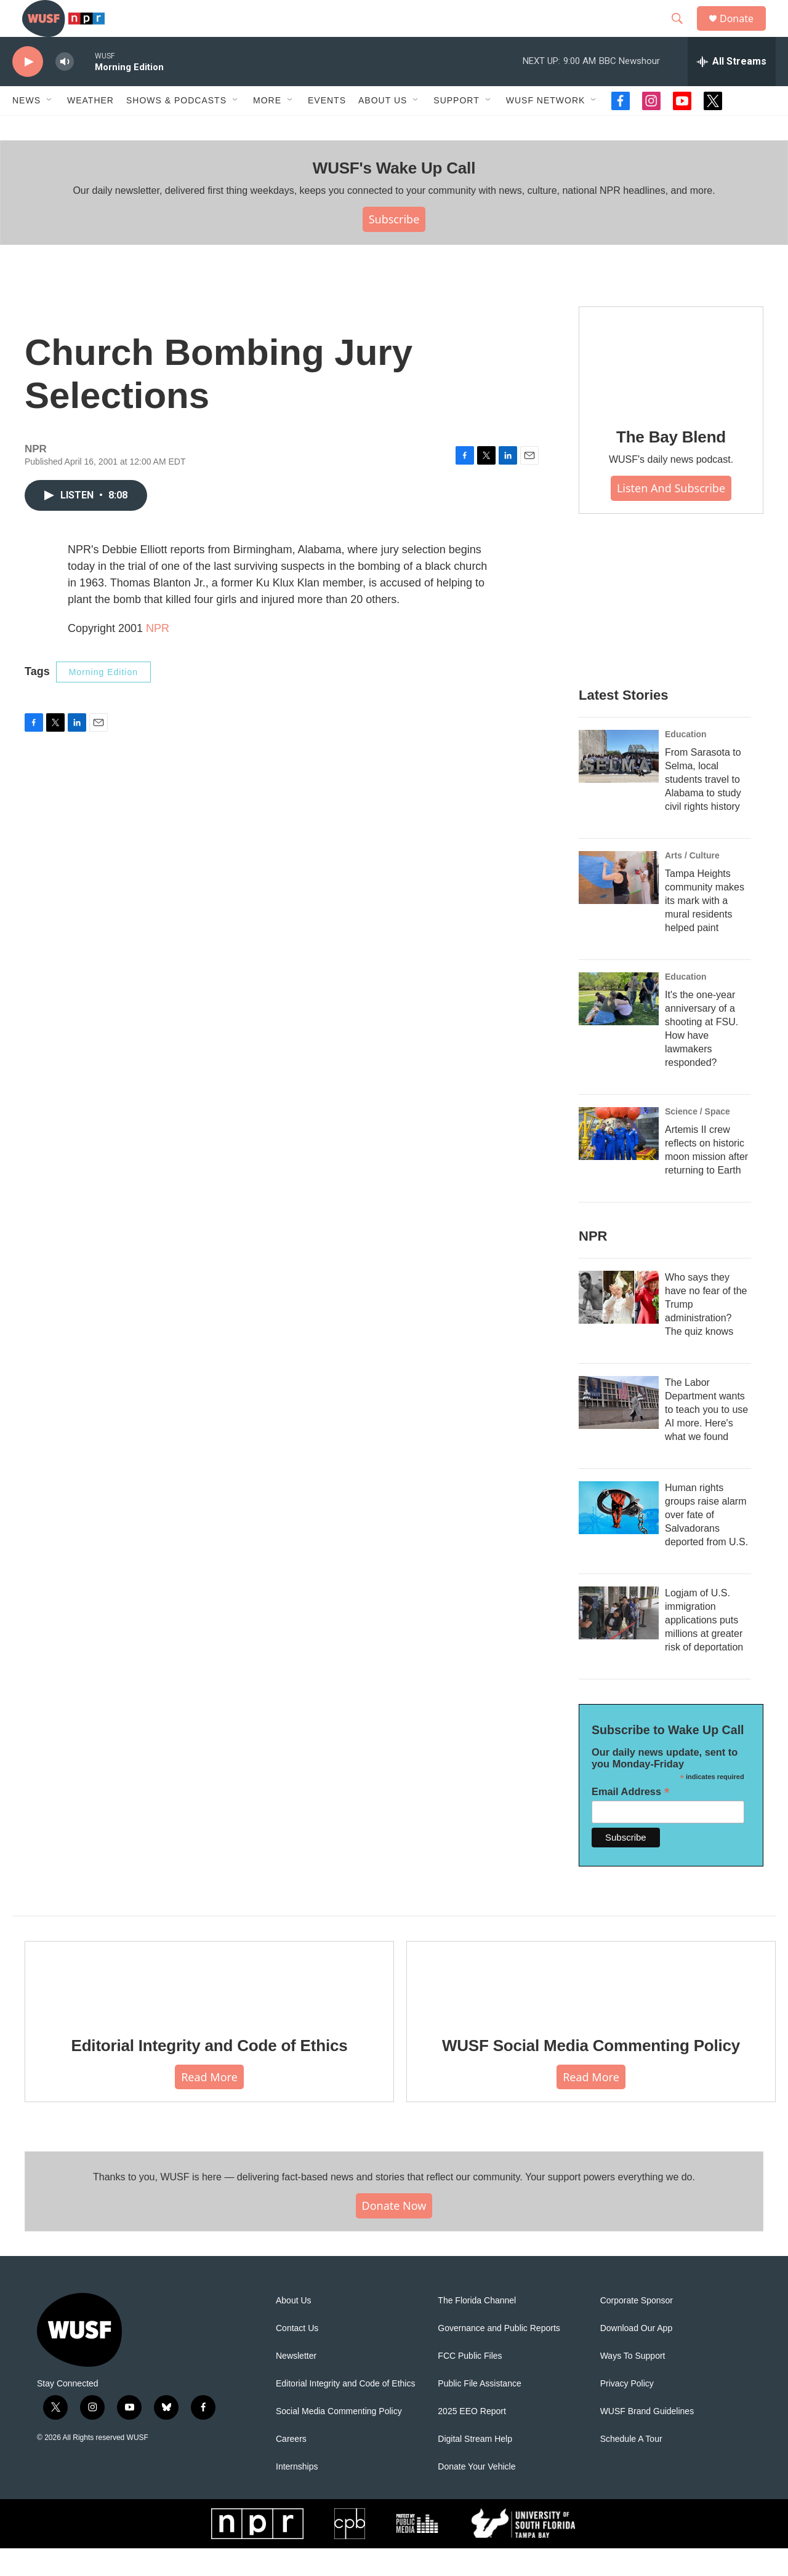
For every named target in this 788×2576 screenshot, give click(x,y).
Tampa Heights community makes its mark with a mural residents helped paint (704, 928)
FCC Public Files (470, 2383)
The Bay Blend (671, 464)
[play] (28, 89)
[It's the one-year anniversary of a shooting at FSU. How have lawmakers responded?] (619, 1026)
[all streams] (732, 89)
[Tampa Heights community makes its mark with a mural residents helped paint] (619, 905)
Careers (291, 2466)
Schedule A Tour (631, 2466)
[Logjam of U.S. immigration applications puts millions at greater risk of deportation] (619, 1640)
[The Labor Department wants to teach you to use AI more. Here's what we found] (619, 1430)
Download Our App (636, 2356)
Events (327, 128)
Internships (297, 2494)
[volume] (64, 89)
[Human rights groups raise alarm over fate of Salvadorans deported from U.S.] (619, 1535)
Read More (209, 2104)
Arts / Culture (692, 883)
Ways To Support (632, 2383)
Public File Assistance (479, 2411)
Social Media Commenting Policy (339, 2439)
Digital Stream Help (475, 2466)
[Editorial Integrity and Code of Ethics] (209, 2007)
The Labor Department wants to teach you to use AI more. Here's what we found (706, 1437)
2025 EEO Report (472, 2439)
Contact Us (297, 2356)
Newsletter (296, 2383)
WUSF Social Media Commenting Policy (591, 2073)
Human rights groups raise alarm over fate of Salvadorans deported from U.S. (706, 1542)
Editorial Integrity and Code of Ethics (209, 2073)
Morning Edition (103, 700)
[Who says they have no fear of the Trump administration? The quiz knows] (619, 1324)
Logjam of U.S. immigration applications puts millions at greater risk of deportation (704, 1647)
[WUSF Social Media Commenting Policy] (591, 2007)
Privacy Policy (627, 2411)
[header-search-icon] (682, 32)
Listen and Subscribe (671, 515)
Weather (90, 128)
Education (686, 762)
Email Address (631, 1819)
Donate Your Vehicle (476, 2494)
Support (456, 128)
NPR (157, 656)
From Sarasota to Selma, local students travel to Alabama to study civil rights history (703, 807)
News (26, 128)
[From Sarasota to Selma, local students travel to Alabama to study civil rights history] (619, 784)
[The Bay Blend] (671, 386)
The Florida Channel (477, 2328)
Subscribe (394, 246)
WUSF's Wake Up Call (394, 195)
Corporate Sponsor (636, 2328)
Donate (744, 32)
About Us (294, 2328)
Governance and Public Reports (499, 2356)
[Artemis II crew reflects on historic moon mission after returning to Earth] (619, 1161)
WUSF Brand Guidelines (647, 2439)
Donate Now (394, 2233)
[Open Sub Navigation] (50, 128)
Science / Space (697, 1139)
